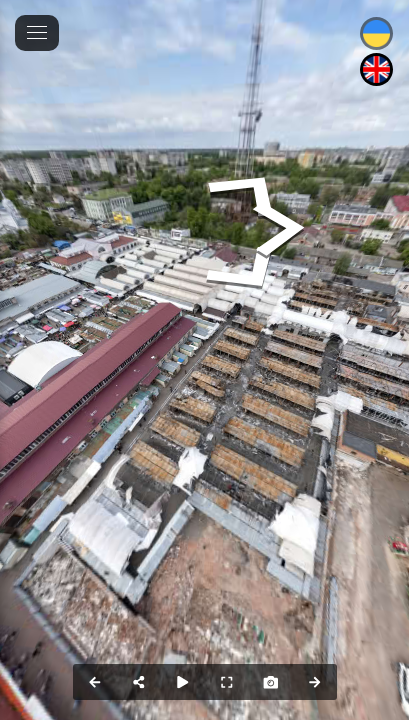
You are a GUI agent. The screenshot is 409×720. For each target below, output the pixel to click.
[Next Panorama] (315, 682)
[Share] (139, 682)
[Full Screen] (227, 682)
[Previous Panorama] (95, 682)
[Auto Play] (183, 682)
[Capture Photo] (271, 682)
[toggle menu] (37, 33)
